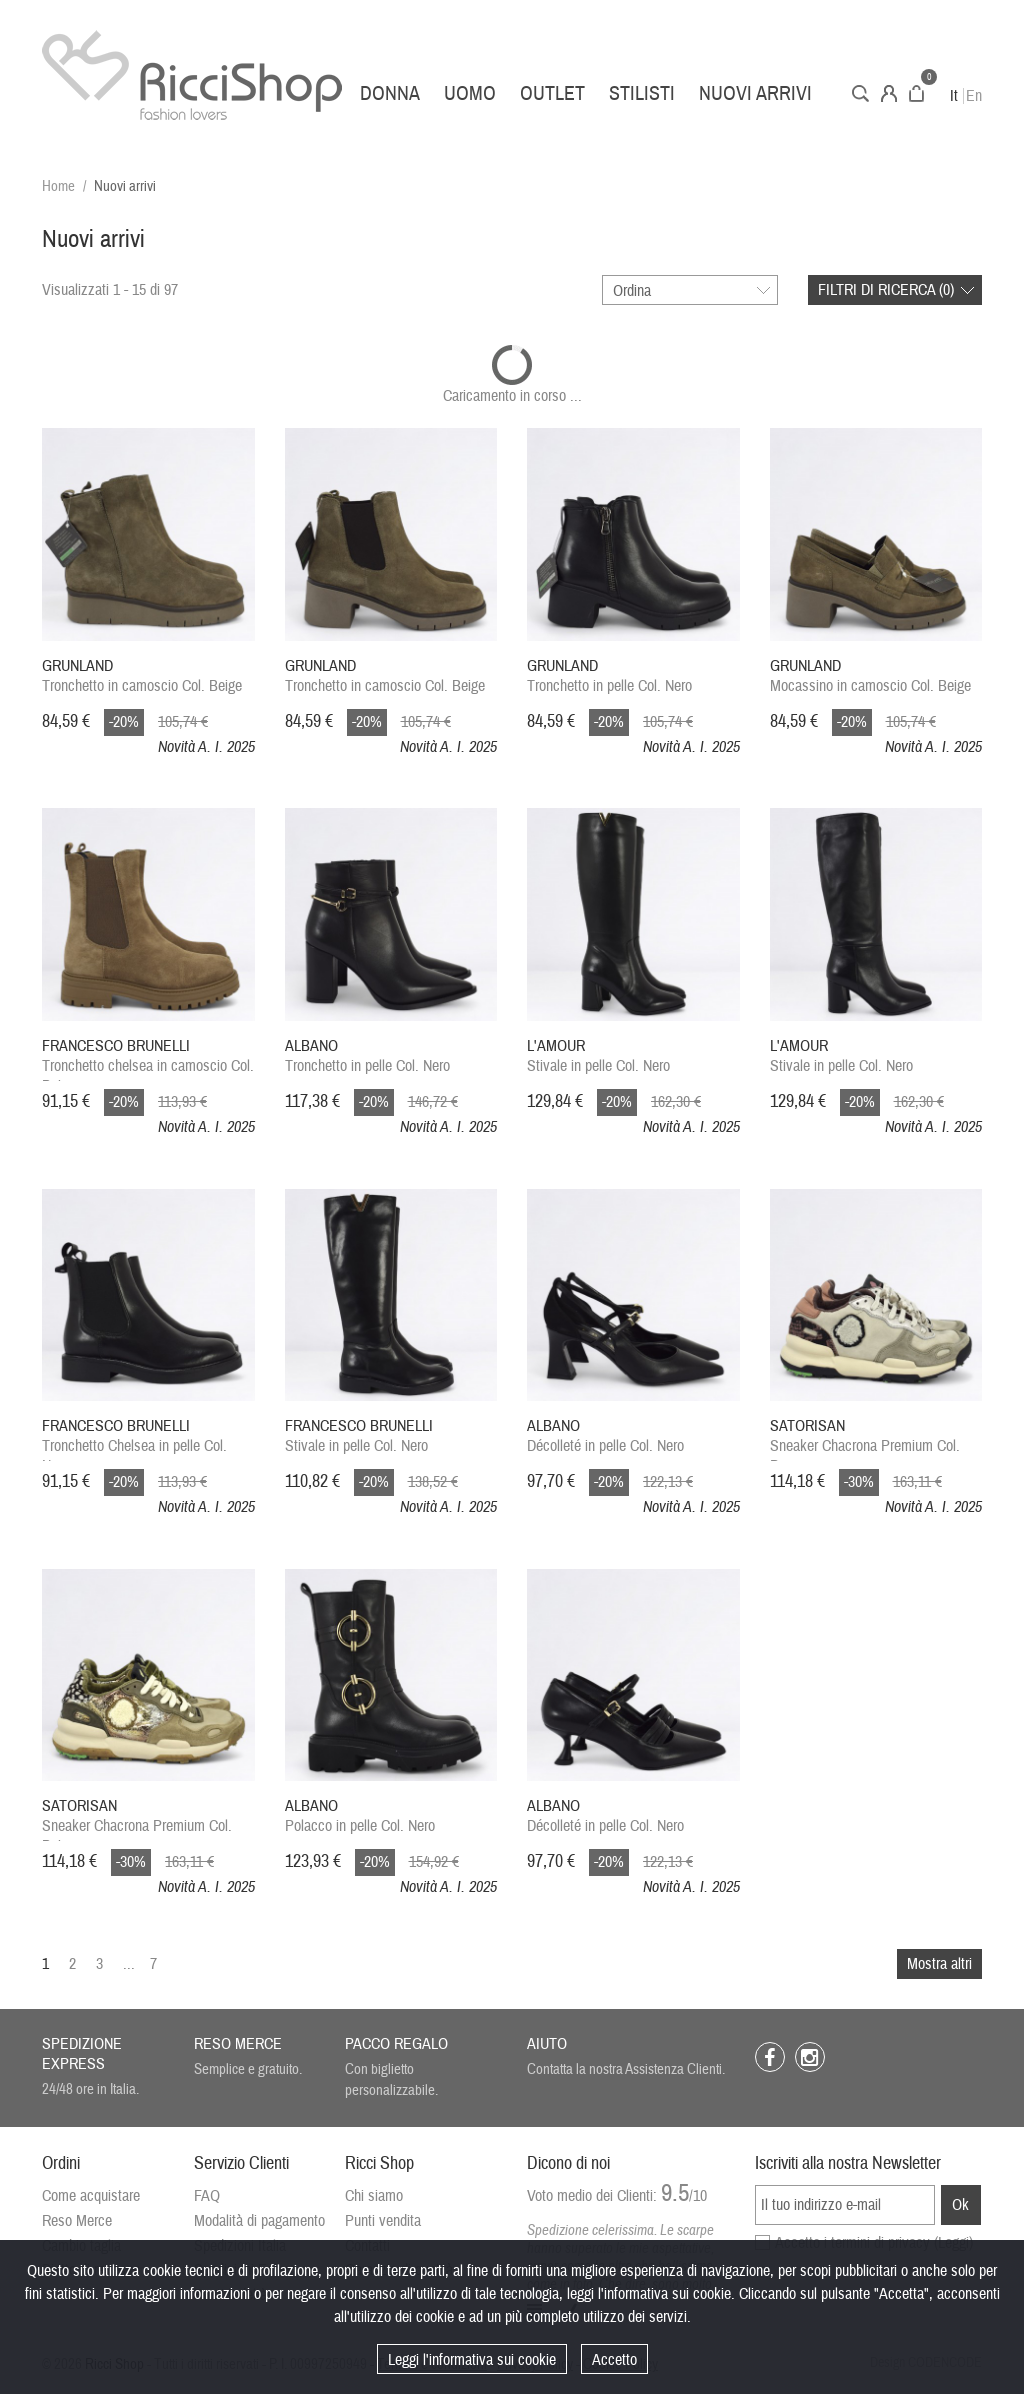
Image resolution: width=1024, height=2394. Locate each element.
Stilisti (642, 93)
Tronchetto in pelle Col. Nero (609, 676)
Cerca (860, 93)
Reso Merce (77, 2221)
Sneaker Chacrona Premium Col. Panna (865, 1438)
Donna (390, 93)
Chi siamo (374, 2196)
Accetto (614, 2360)
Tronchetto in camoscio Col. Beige (142, 676)
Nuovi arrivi (755, 93)
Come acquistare (91, 2196)
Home (58, 186)
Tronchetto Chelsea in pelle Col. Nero (134, 1438)
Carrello (916, 93)
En (974, 96)
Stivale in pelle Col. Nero (598, 1056)
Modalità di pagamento (259, 2221)
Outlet (552, 93)
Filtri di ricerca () (886, 290)
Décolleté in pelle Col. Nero (605, 1436)
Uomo (470, 93)
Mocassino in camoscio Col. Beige (870, 676)
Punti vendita (383, 2221)
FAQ (207, 2196)
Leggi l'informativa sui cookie (472, 2360)
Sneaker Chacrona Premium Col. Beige (137, 1818)
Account (889, 93)
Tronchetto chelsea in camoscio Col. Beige (148, 1058)
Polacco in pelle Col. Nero (360, 1816)
